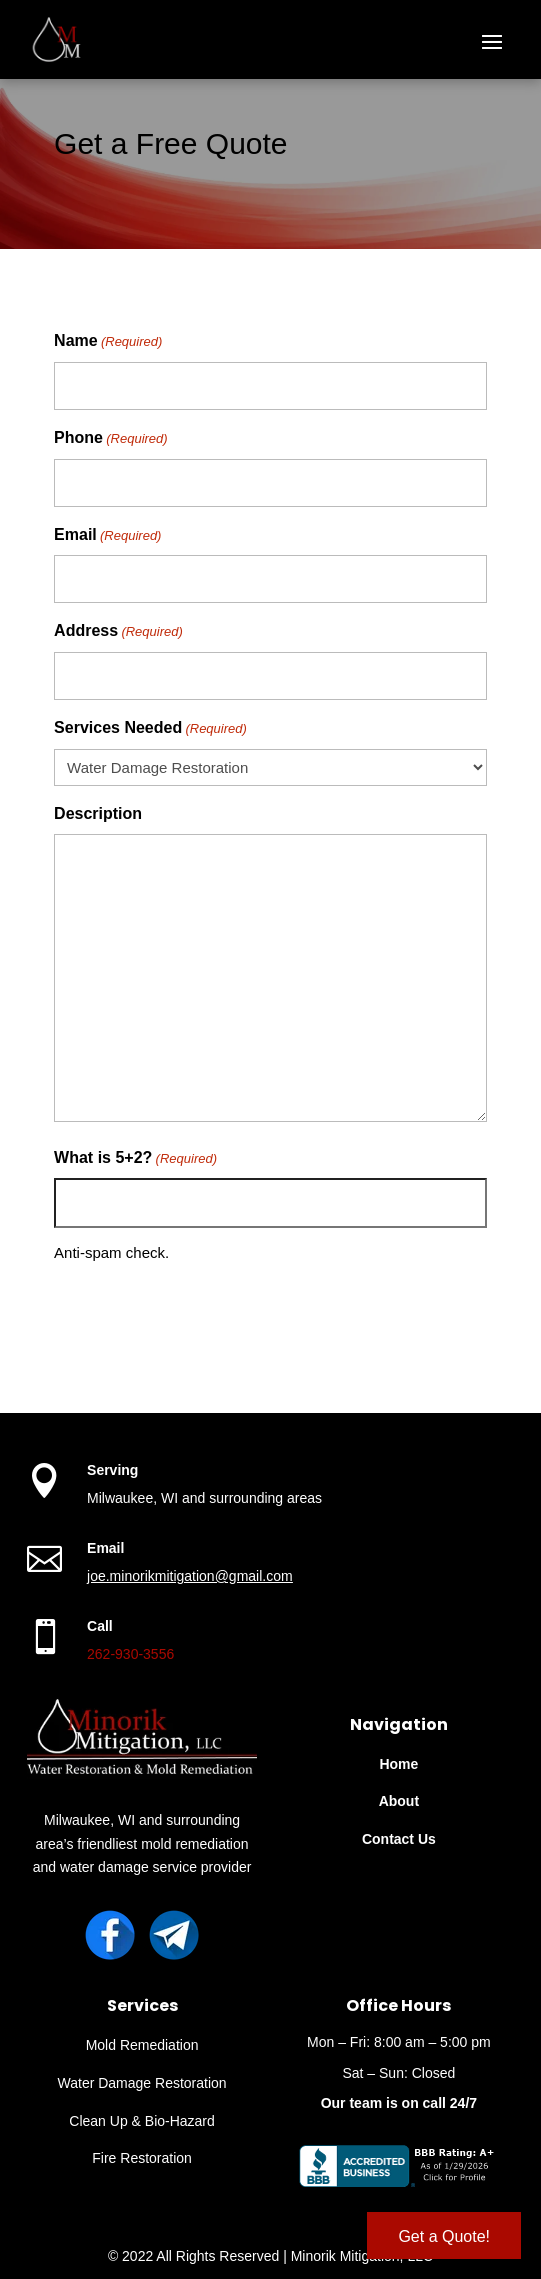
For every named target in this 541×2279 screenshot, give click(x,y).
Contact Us (399, 1839)
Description (98, 813)
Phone (111, 439)
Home (398, 1764)
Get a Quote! (444, 2236)
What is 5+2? (135, 1159)
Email (107, 536)
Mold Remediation (142, 2045)
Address (118, 632)
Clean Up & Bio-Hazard (142, 2121)
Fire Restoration (142, 2158)
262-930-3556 (130, 1654)
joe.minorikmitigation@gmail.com (190, 1576)
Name (108, 342)
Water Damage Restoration (142, 2083)
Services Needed (150, 729)
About (399, 1801)
